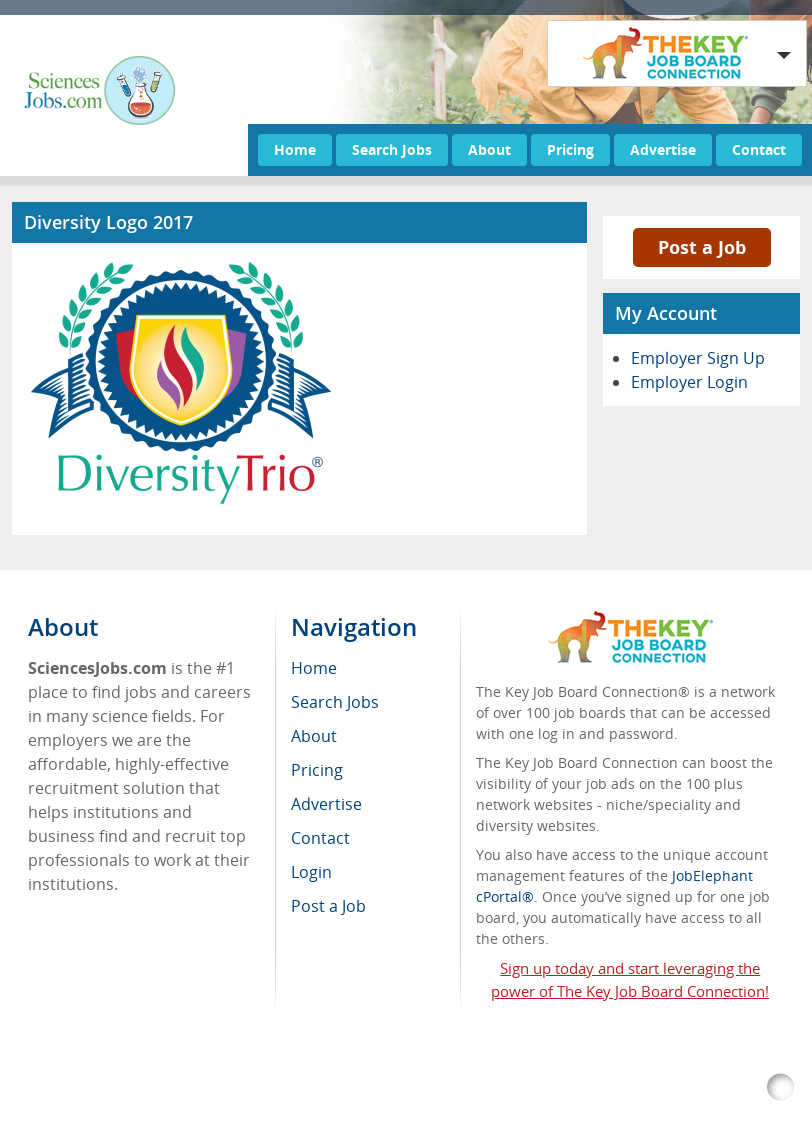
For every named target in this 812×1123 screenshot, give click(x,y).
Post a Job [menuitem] (328, 906)
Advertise (663, 149)
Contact (759, 149)
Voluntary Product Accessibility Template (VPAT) (388, 1097)
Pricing (570, 149)
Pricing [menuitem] (317, 770)
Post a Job (702, 247)
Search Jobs (392, 149)
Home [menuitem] (314, 668)
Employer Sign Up (698, 358)
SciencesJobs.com (204, 1076)
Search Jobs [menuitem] (335, 702)
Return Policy (167, 1097)
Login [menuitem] (311, 872)
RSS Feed (74, 1097)
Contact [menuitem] (320, 838)
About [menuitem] (314, 736)
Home (295, 149)
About (489, 149)
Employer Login (689, 382)
